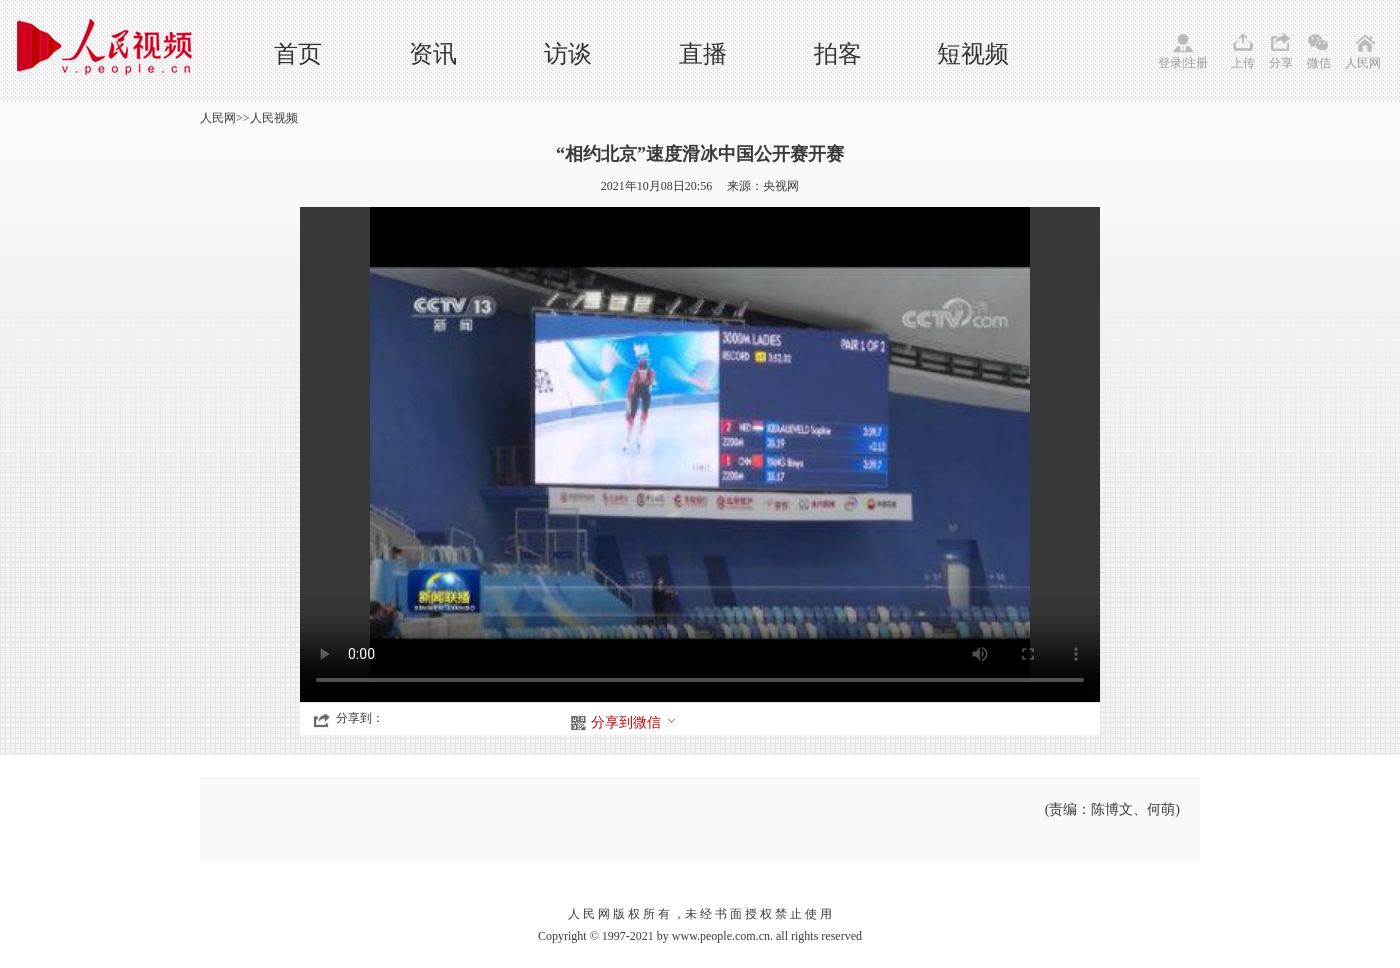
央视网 (781, 186)
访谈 (568, 54)
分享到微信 (634, 722)
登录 (1170, 63)
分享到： (360, 718)
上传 (1243, 63)
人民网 (1363, 63)
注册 (1196, 63)
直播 (703, 54)
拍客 (838, 54)
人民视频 (274, 118)
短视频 (973, 54)
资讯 (433, 54)
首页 (298, 54)
